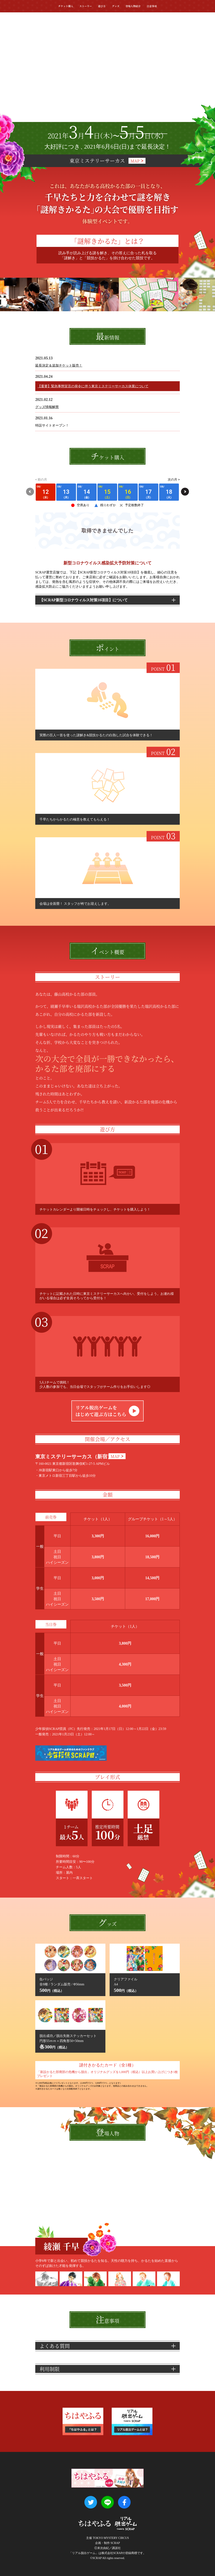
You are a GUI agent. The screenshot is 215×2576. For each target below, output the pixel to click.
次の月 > (174, 479)
